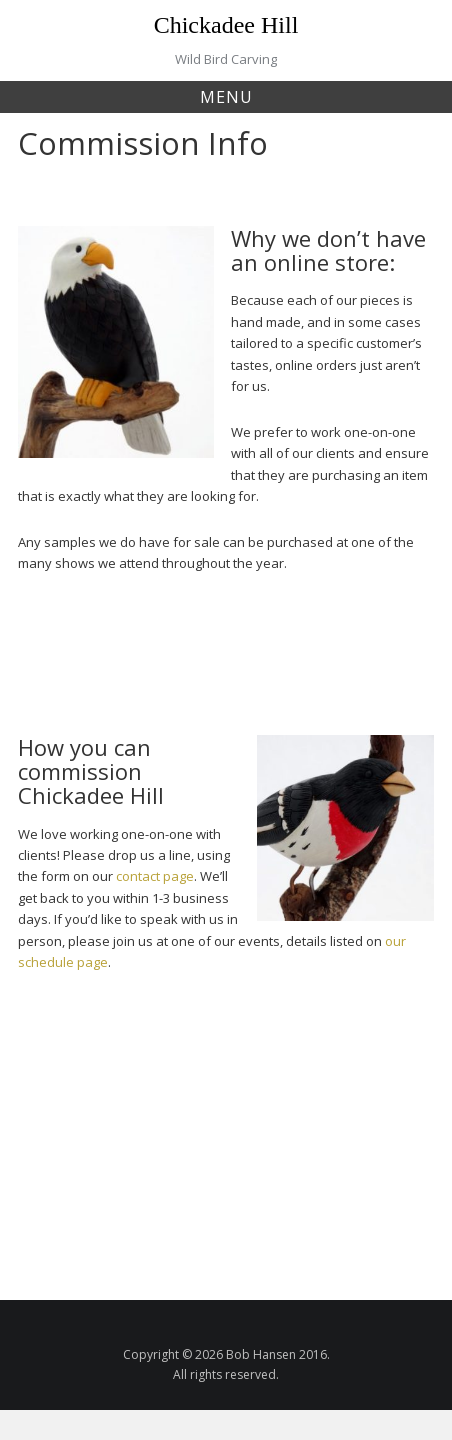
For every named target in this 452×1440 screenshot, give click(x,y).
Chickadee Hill (226, 25)
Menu (226, 97)
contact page (153, 876)
